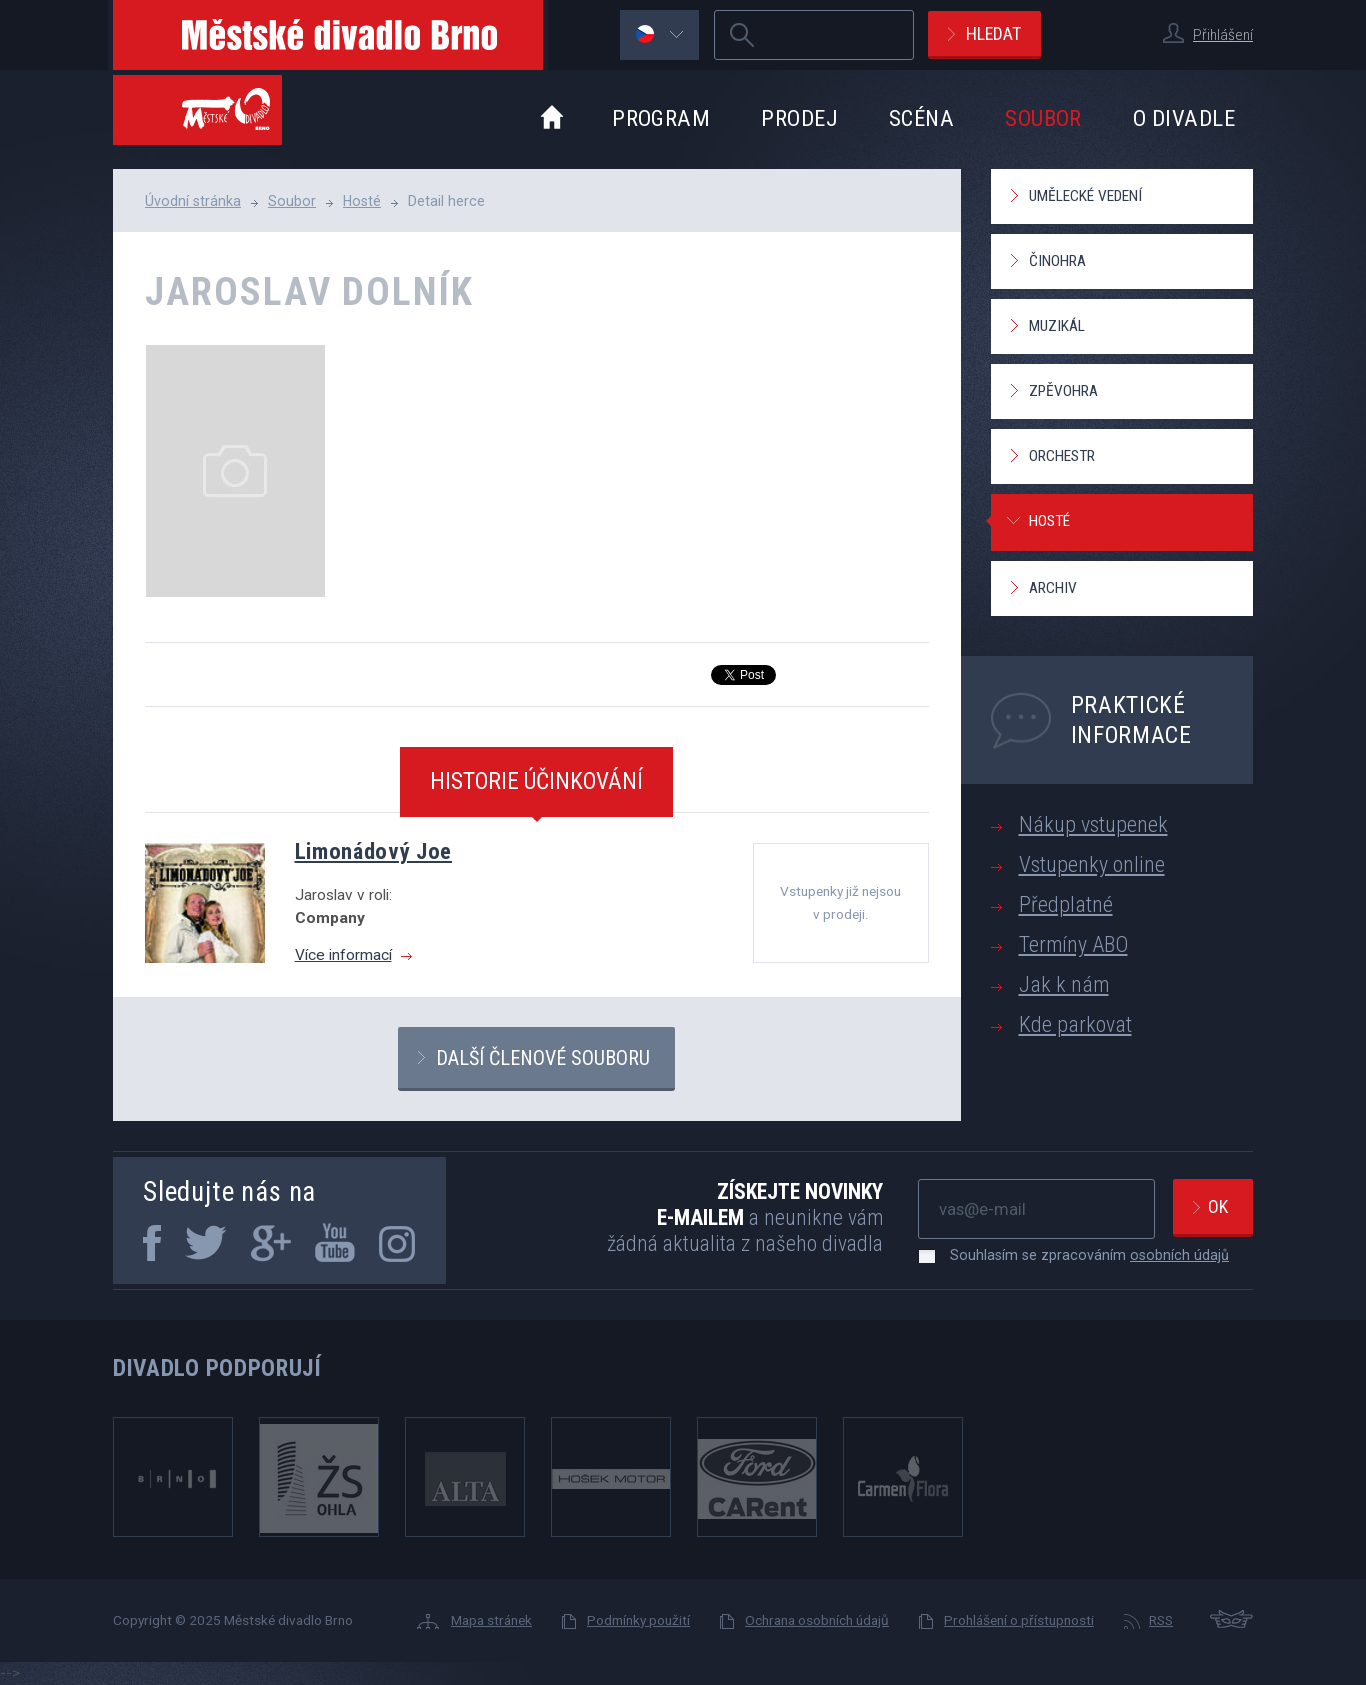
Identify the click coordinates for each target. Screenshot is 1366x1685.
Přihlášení (1223, 35)
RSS (1161, 1620)
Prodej (799, 118)
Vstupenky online (1092, 864)
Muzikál (1057, 326)
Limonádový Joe (373, 851)
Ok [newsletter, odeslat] (1218, 1206)
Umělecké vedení (1085, 196)
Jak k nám (1064, 984)
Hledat (993, 33)
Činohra (1057, 261)
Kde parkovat (1075, 1024)
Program (661, 118)
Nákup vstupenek (1093, 824)
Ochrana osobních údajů (817, 1620)
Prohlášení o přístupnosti (1019, 1620)
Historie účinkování (536, 781)
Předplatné (1066, 904)
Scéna (921, 118)
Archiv (1053, 588)
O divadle (1184, 118)
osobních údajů (1179, 1255)
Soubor (1043, 118)
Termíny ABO (1073, 944)
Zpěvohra (1063, 391)
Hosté (362, 201)
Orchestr (1062, 456)
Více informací (343, 955)
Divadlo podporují (217, 1368)
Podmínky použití (638, 1620)
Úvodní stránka (193, 201)
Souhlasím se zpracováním (1079, 1255)
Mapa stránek (491, 1620)
